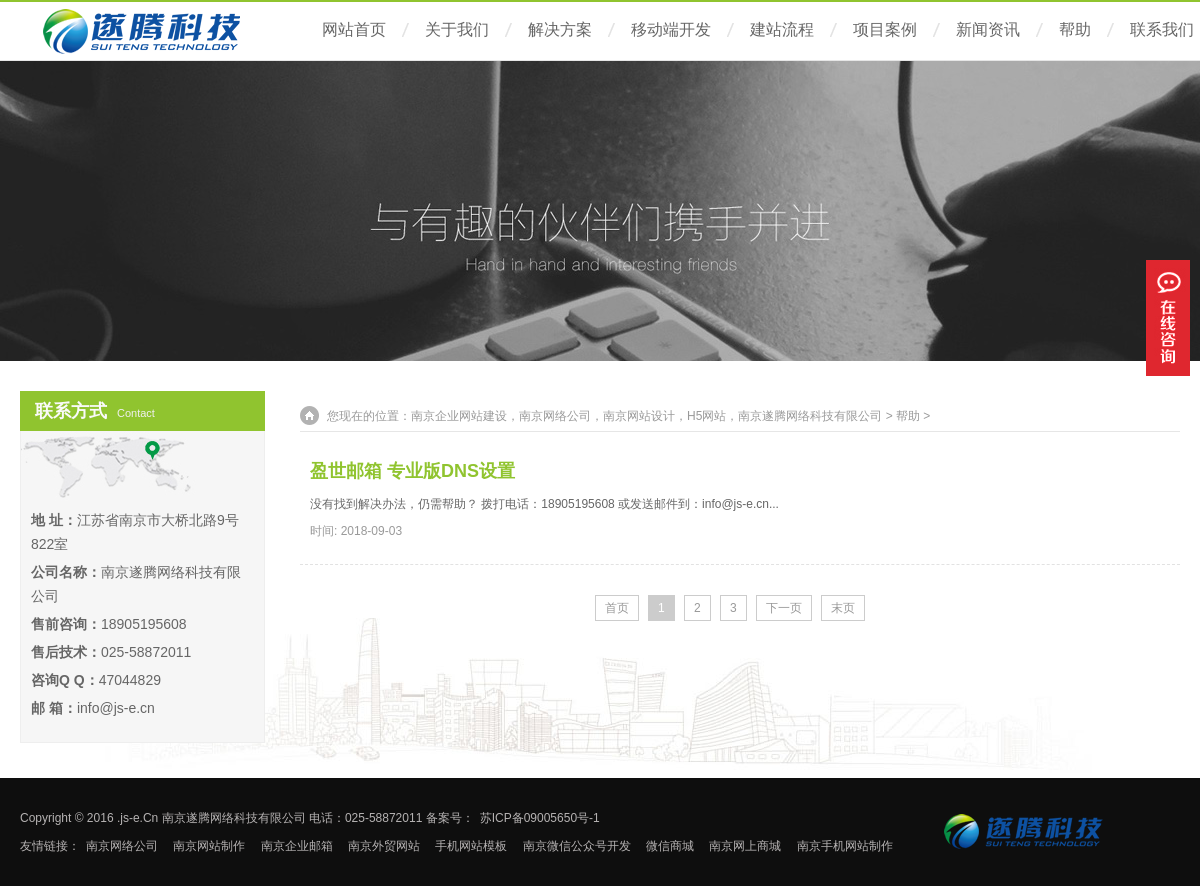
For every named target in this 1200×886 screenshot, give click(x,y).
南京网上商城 (745, 846)
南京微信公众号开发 (577, 846)
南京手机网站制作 (845, 846)
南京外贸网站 (384, 846)
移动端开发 (671, 29)
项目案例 (885, 29)
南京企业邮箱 (297, 846)
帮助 (1075, 29)
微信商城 (670, 846)
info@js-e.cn (116, 708)
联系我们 (1162, 29)
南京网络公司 (122, 846)
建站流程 (782, 29)
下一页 (784, 608)
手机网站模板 (471, 846)
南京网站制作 (209, 846)
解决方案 (560, 29)
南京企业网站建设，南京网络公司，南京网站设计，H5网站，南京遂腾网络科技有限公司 (646, 416)
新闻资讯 (988, 29)
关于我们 (457, 29)
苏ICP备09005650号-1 (540, 818)
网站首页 (354, 29)
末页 (843, 608)
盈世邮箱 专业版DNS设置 (412, 471)
